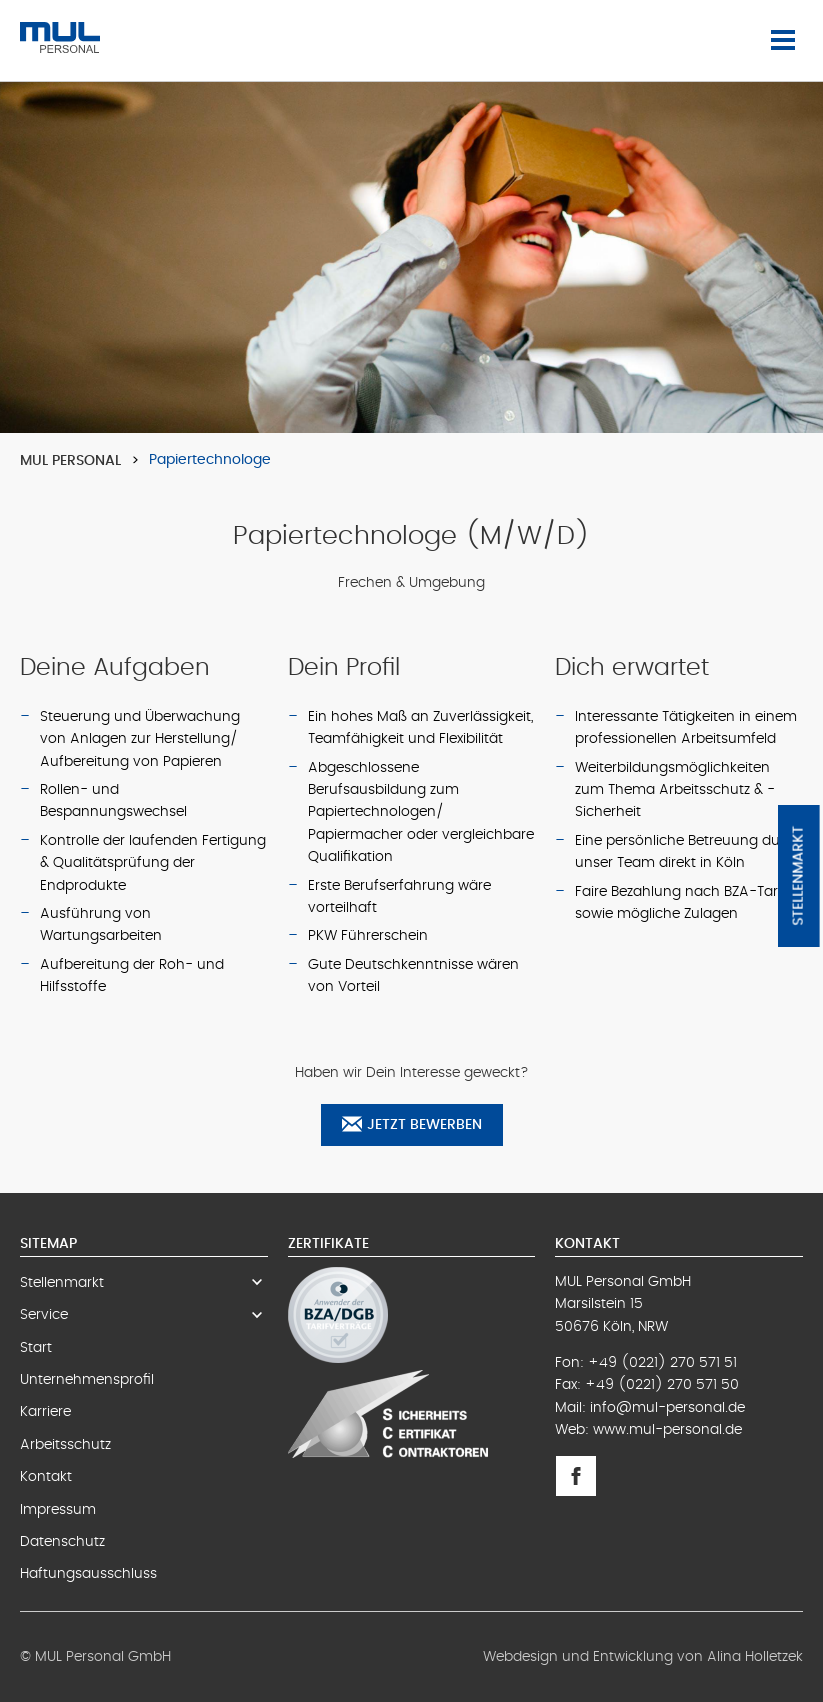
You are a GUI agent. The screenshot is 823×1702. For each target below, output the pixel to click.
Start (36, 1348)
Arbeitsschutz (65, 1445)
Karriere (45, 1412)
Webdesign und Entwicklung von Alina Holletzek (643, 1657)
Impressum (58, 1510)
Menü (787, 40)
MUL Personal (70, 461)
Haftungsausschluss (88, 1574)
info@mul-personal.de (667, 1408)
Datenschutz (62, 1542)
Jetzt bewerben (412, 1124)
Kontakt (46, 1477)
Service (144, 1315)
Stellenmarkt (799, 876)
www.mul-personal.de (667, 1430)
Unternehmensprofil (87, 1380)
